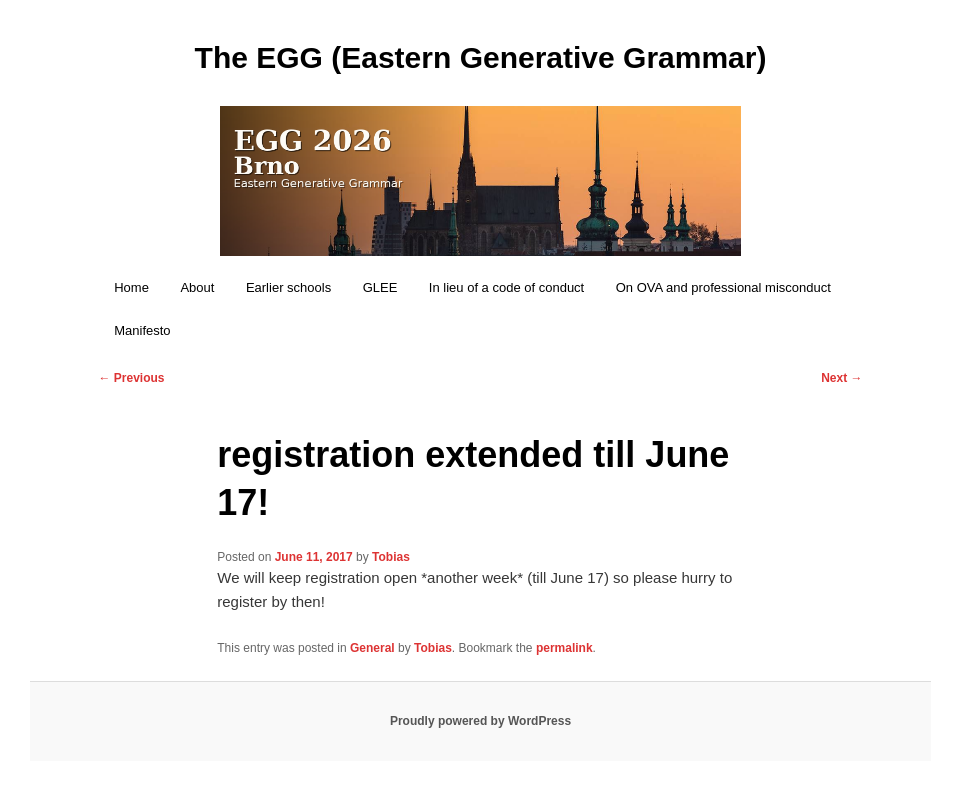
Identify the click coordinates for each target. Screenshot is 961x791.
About (197, 287)
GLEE (380, 287)
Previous (131, 378)
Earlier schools (288, 287)
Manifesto (142, 330)
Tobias (391, 557)
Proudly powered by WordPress (480, 721)
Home (131, 287)
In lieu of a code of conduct (506, 287)
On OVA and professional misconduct (723, 287)
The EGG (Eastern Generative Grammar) (481, 57)
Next (841, 378)
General (372, 648)
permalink (564, 648)
